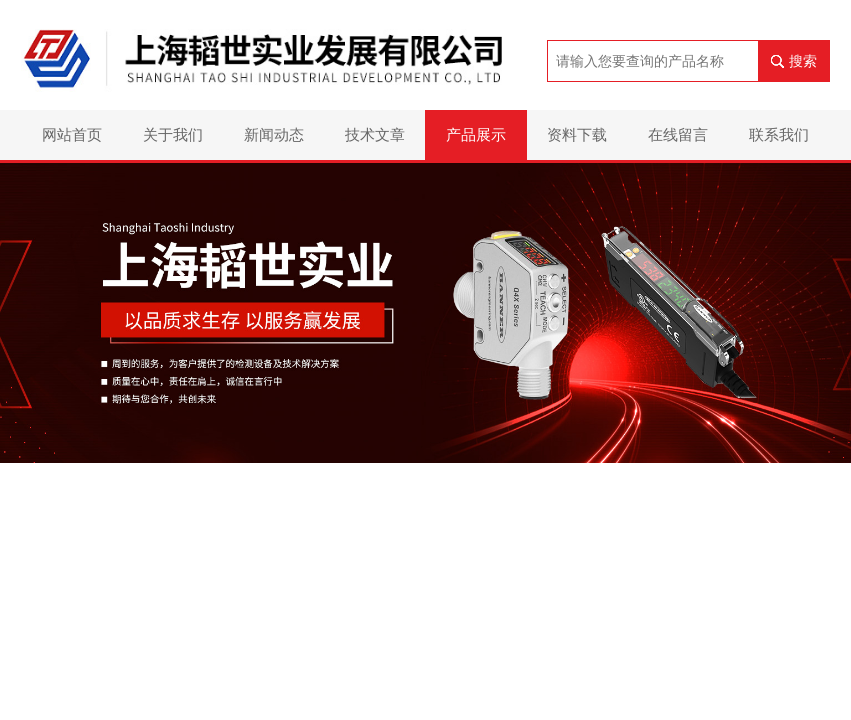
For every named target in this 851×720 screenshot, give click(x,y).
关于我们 (173, 134)
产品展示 (476, 134)
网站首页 (72, 134)
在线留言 (678, 134)
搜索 (803, 61)
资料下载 (577, 134)
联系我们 (779, 134)
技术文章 (375, 134)
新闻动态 (274, 134)
